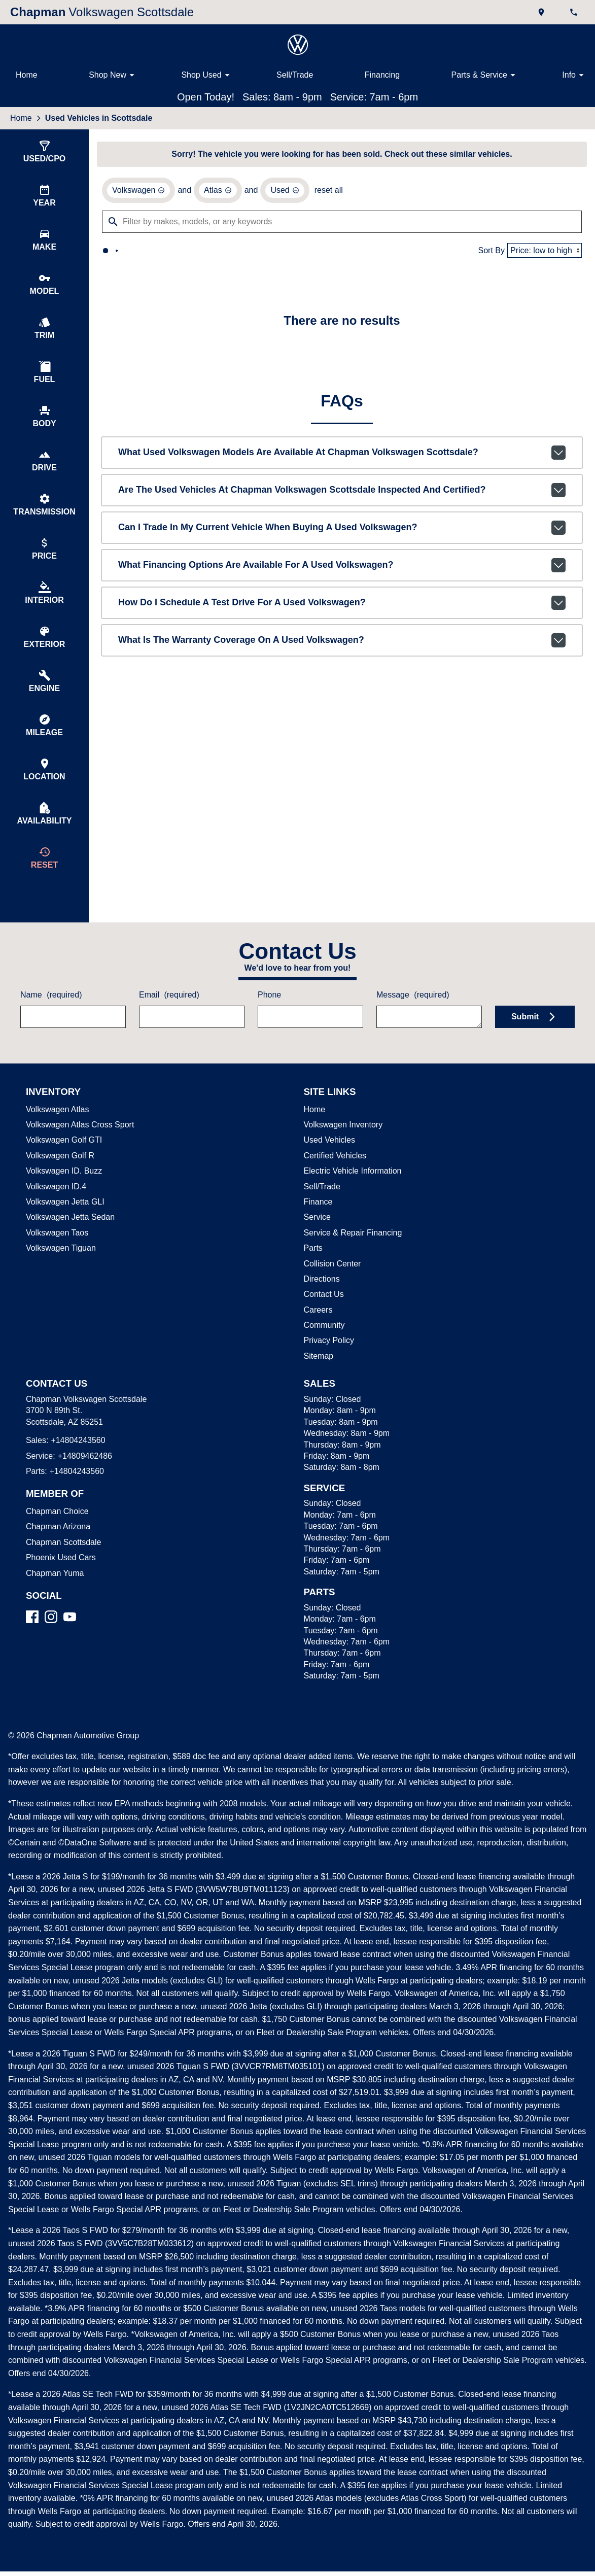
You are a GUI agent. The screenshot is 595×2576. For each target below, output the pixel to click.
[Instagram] (51, 1634)
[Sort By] (545, 252)
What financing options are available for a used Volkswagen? (342, 567)
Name (50, 1013)
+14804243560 (75, 1458)
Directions (321, 1297)
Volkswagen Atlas (56, 1127)
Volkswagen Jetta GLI (63, 1220)
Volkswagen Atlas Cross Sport (78, 1143)
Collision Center (331, 1282)
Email (168, 1013)
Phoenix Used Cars (58, 1575)
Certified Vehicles (334, 1174)
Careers (317, 1328)
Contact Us (323, 1312)
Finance (317, 1220)
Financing (381, 75)
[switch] (44, 152)
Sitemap (318, 1374)
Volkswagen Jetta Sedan (68, 1235)
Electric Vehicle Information (352, 1189)
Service (316, 1235)
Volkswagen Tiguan (59, 1266)
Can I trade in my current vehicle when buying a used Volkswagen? (342, 530)
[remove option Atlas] (215, 191)
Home (26, 75)
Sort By (492, 252)
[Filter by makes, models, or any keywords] (342, 223)
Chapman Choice (55, 1529)
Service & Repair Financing (351, 1251)
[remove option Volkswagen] (137, 191)
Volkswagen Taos (55, 1251)
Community (324, 1343)
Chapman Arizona (57, 1544)
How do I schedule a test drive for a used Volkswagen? (342, 605)
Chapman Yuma (53, 1591)
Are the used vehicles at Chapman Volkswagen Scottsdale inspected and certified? (342, 492)
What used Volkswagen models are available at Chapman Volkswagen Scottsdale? (342, 455)
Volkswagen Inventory (342, 1143)
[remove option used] (281, 191)
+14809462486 (82, 1474)
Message (412, 1013)
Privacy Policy (328, 1358)
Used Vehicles (328, 1158)
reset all (324, 192)
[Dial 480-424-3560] (575, 12)
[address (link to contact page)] (542, 12)
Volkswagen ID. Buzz (61, 1189)
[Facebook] (32, 1634)
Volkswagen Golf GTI (61, 1158)
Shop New (113, 75)
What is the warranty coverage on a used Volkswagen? (342, 642)
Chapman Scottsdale (62, 1560)
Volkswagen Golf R (58, 1174)
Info (574, 75)
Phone (270, 1013)
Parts (313, 1266)
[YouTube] (69, 1634)
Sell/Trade (293, 75)
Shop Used (207, 75)
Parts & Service (484, 75)
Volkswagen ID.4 (54, 1204)
